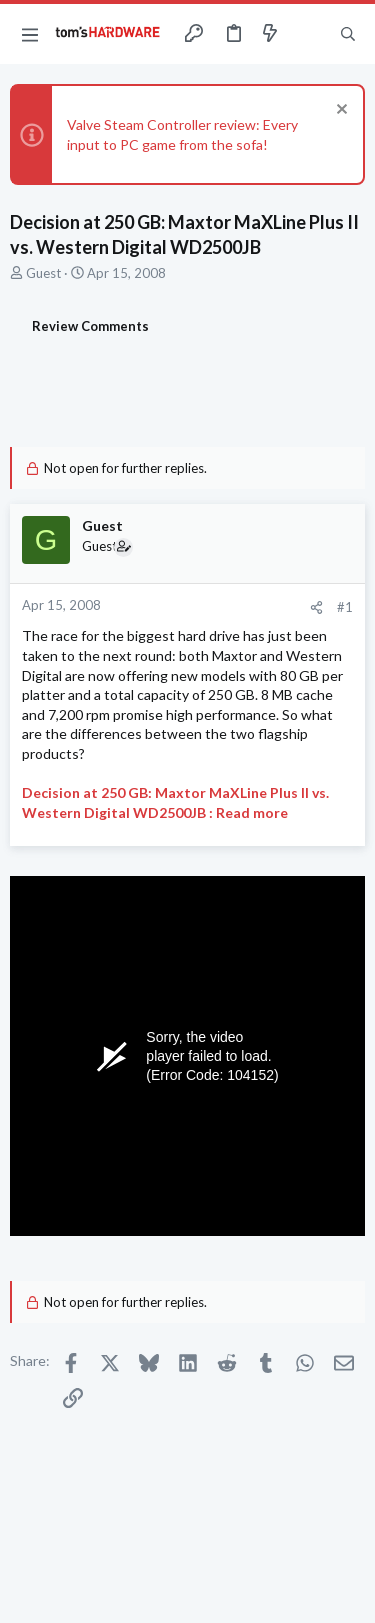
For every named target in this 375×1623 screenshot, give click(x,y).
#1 (345, 607)
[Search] (348, 34)
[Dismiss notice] (339, 111)
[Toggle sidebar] (309, 34)
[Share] (316, 607)
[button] (30, 34)
